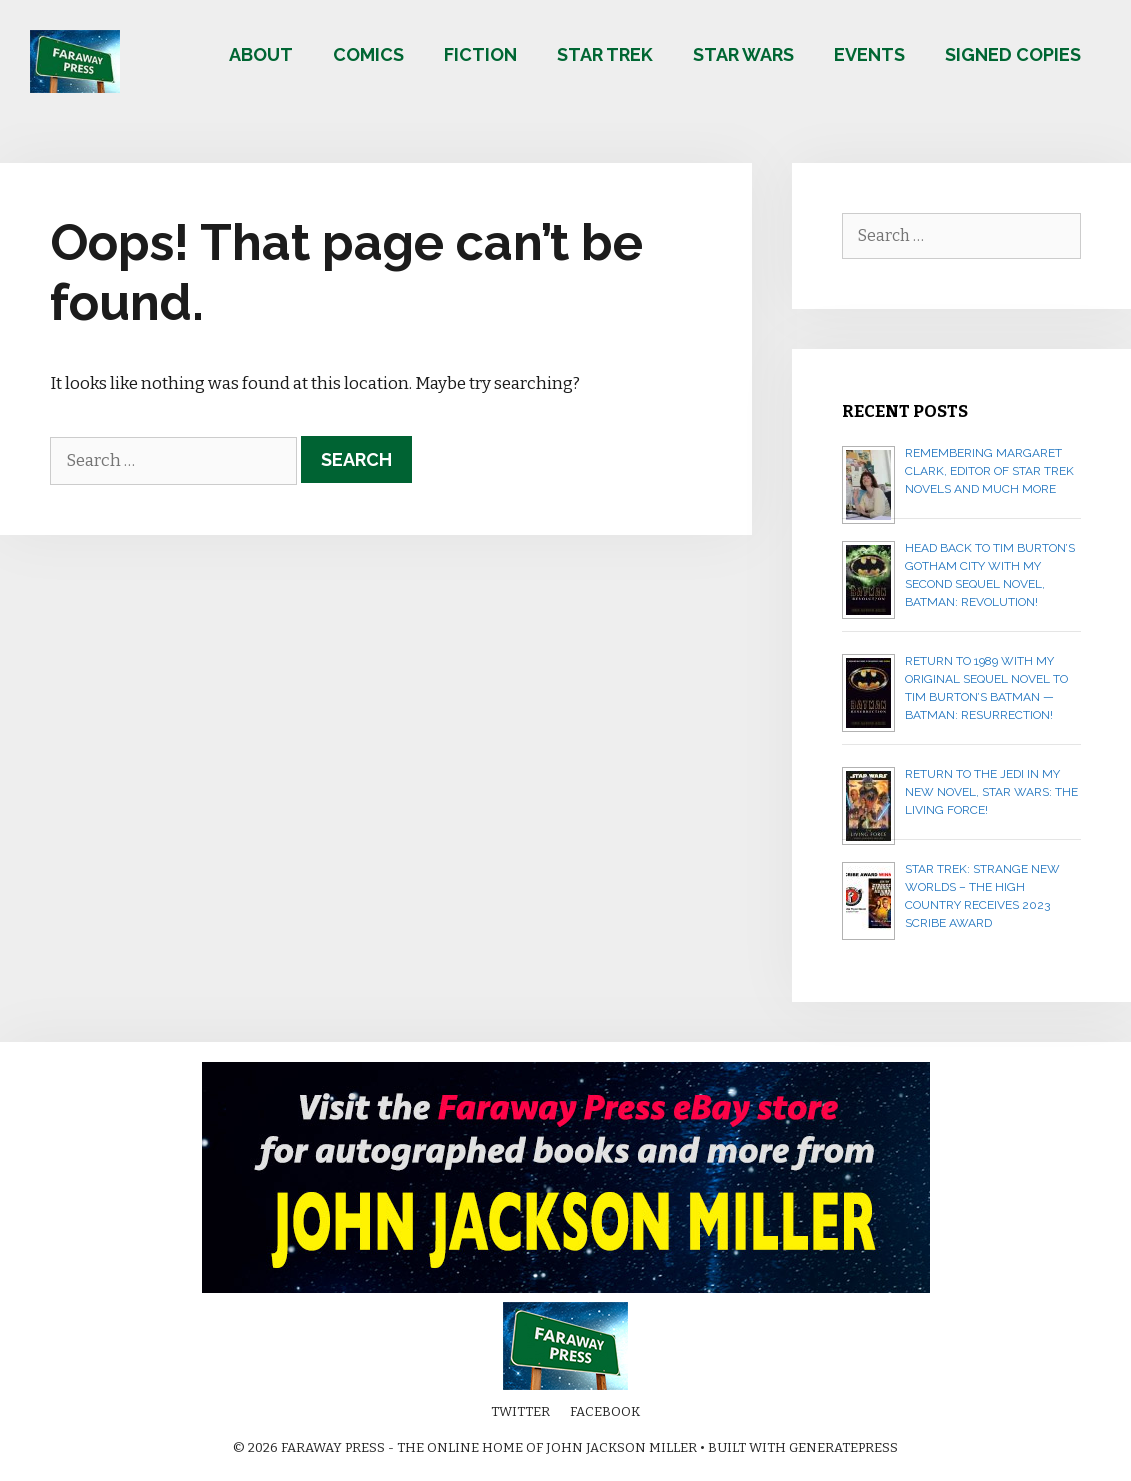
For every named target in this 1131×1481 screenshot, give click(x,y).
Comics (368, 54)
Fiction (480, 54)
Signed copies (1013, 54)
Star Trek (605, 54)
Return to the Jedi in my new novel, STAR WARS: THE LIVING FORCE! (991, 792)
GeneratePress (843, 1447)
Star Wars (743, 54)
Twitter (520, 1411)
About (261, 54)
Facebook (605, 1411)
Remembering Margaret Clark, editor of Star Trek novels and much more (989, 471)
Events (869, 54)
